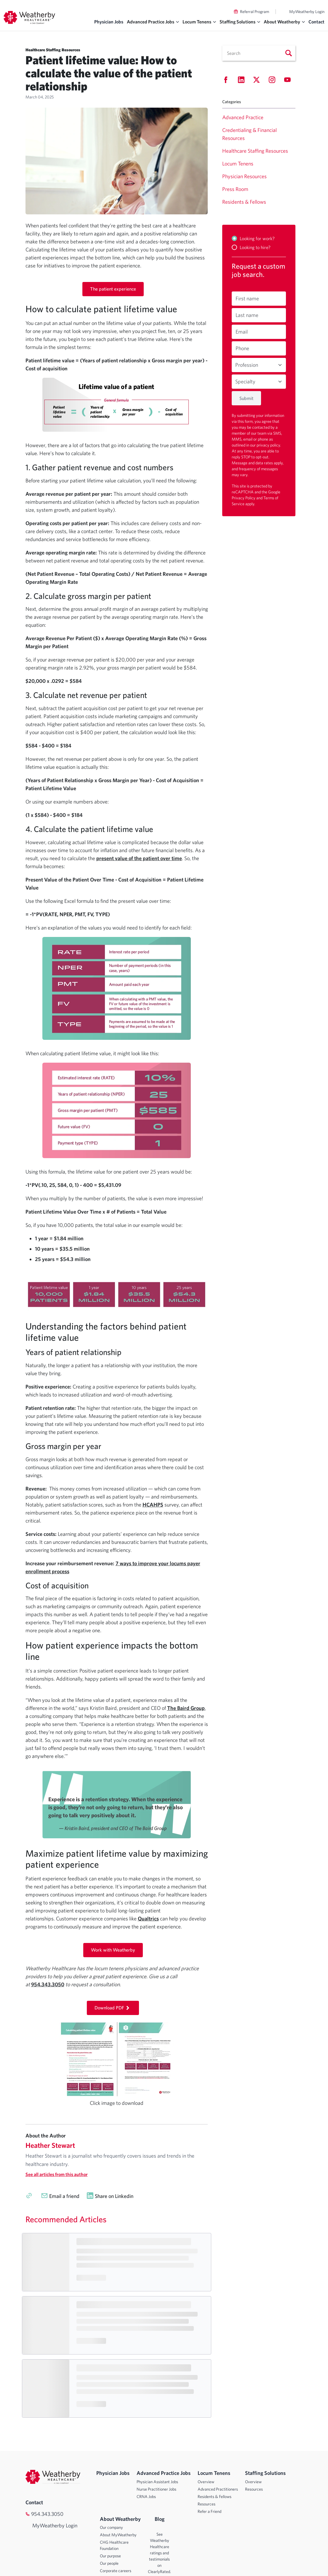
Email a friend (64, 2196)
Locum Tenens (237, 163)
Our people (109, 2563)
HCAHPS (153, 1504)
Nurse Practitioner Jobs (156, 2489)
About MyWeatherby (118, 2534)
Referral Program (254, 11)
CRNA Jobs (146, 2496)
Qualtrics (148, 1918)
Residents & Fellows (244, 202)
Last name (247, 315)
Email (242, 332)
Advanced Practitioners (218, 2489)
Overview (206, 2481)
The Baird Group (186, 1708)
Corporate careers (115, 2570)
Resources (206, 2504)
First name (247, 298)
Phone (242, 348)
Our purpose (110, 2555)
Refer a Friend (209, 2511)
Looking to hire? (255, 247)
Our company (111, 2527)
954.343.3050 (47, 2514)
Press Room (235, 189)
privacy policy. (269, 445)
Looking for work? (257, 238)
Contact (316, 21)
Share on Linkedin (114, 2196)
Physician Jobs (108, 21)
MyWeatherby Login (306, 11)
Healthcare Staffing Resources (255, 151)
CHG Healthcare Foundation (114, 2545)
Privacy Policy (244, 497)
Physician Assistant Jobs (157, 2481)
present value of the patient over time (139, 858)
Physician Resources (244, 176)
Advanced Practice (242, 117)
